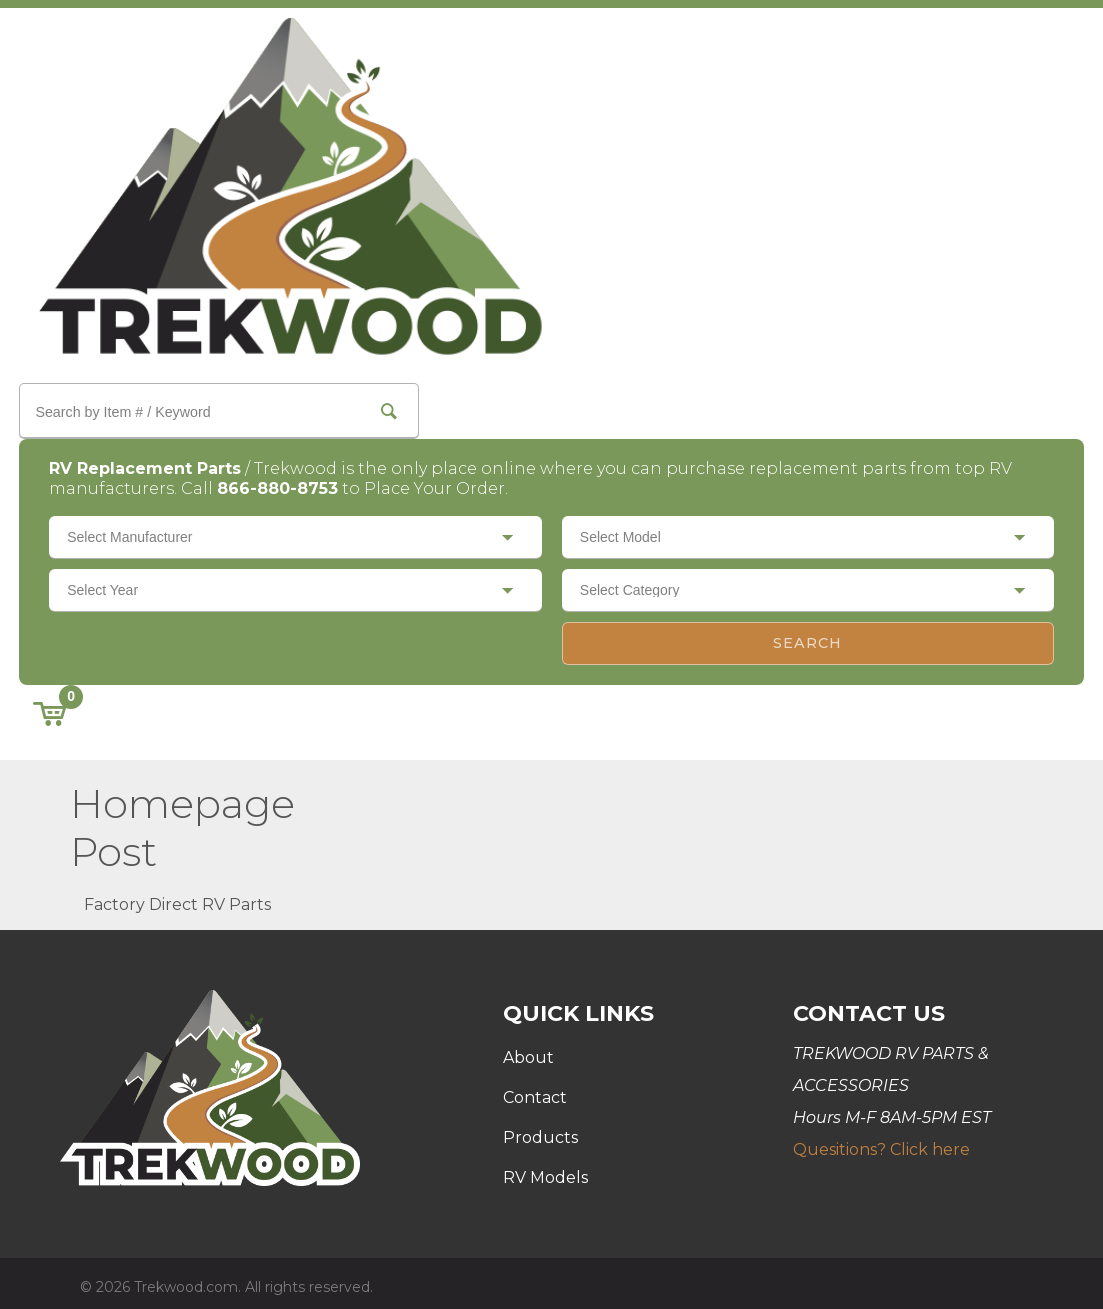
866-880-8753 (288, 480)
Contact (535, 1090)
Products (540, 1130)
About (528, 1050)
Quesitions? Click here (881, 1142)
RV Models (545, 1170)
